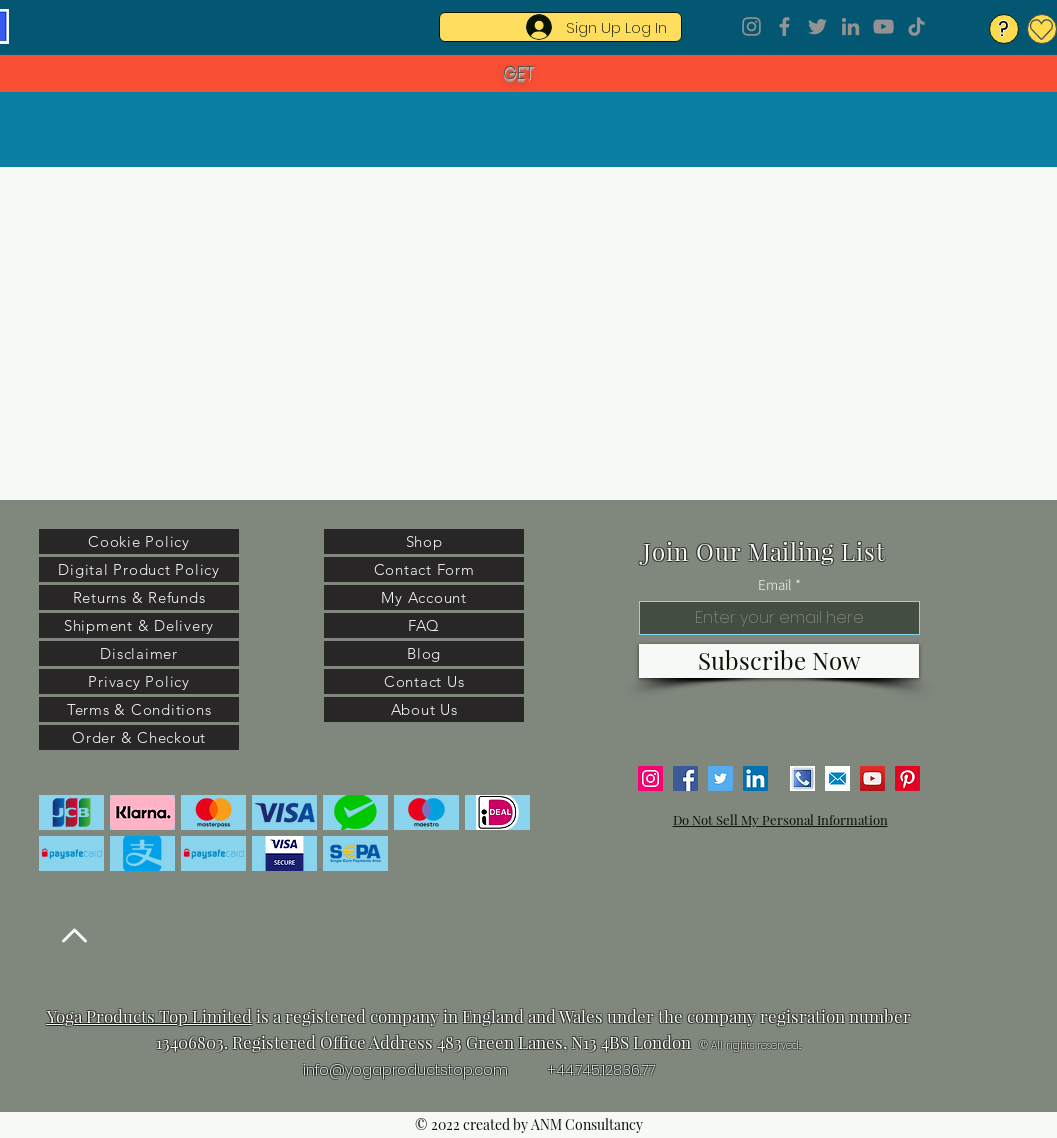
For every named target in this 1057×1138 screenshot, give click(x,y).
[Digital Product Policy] (139, 569)
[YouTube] (883, 26)
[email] (837, 778)
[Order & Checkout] (139, 737)
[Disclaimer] (139, 653)
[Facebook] (784, 26)
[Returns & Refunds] (139, 597)
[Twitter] (817, 26)
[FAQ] (424, 625)
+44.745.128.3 (589, 1070)
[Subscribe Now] (779, 661)
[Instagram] (751, 26)
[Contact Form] (424, 569)
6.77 (643, 1070)
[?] (1004, 29)
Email (775, 584)
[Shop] (424, 541)
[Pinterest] (907, 778)
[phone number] (802, 778)
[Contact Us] (424, 681)
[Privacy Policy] (139, 681)
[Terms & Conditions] (139, 709)
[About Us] (424, 709)
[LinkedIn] (850, 26)
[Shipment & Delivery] (139, 625)
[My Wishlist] (1042, 29)
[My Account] (424, 597)
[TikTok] (916, 26)
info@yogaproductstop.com (405, 1070)
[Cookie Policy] (139, 541)
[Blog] (424, 653)
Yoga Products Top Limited (149, 1016)
